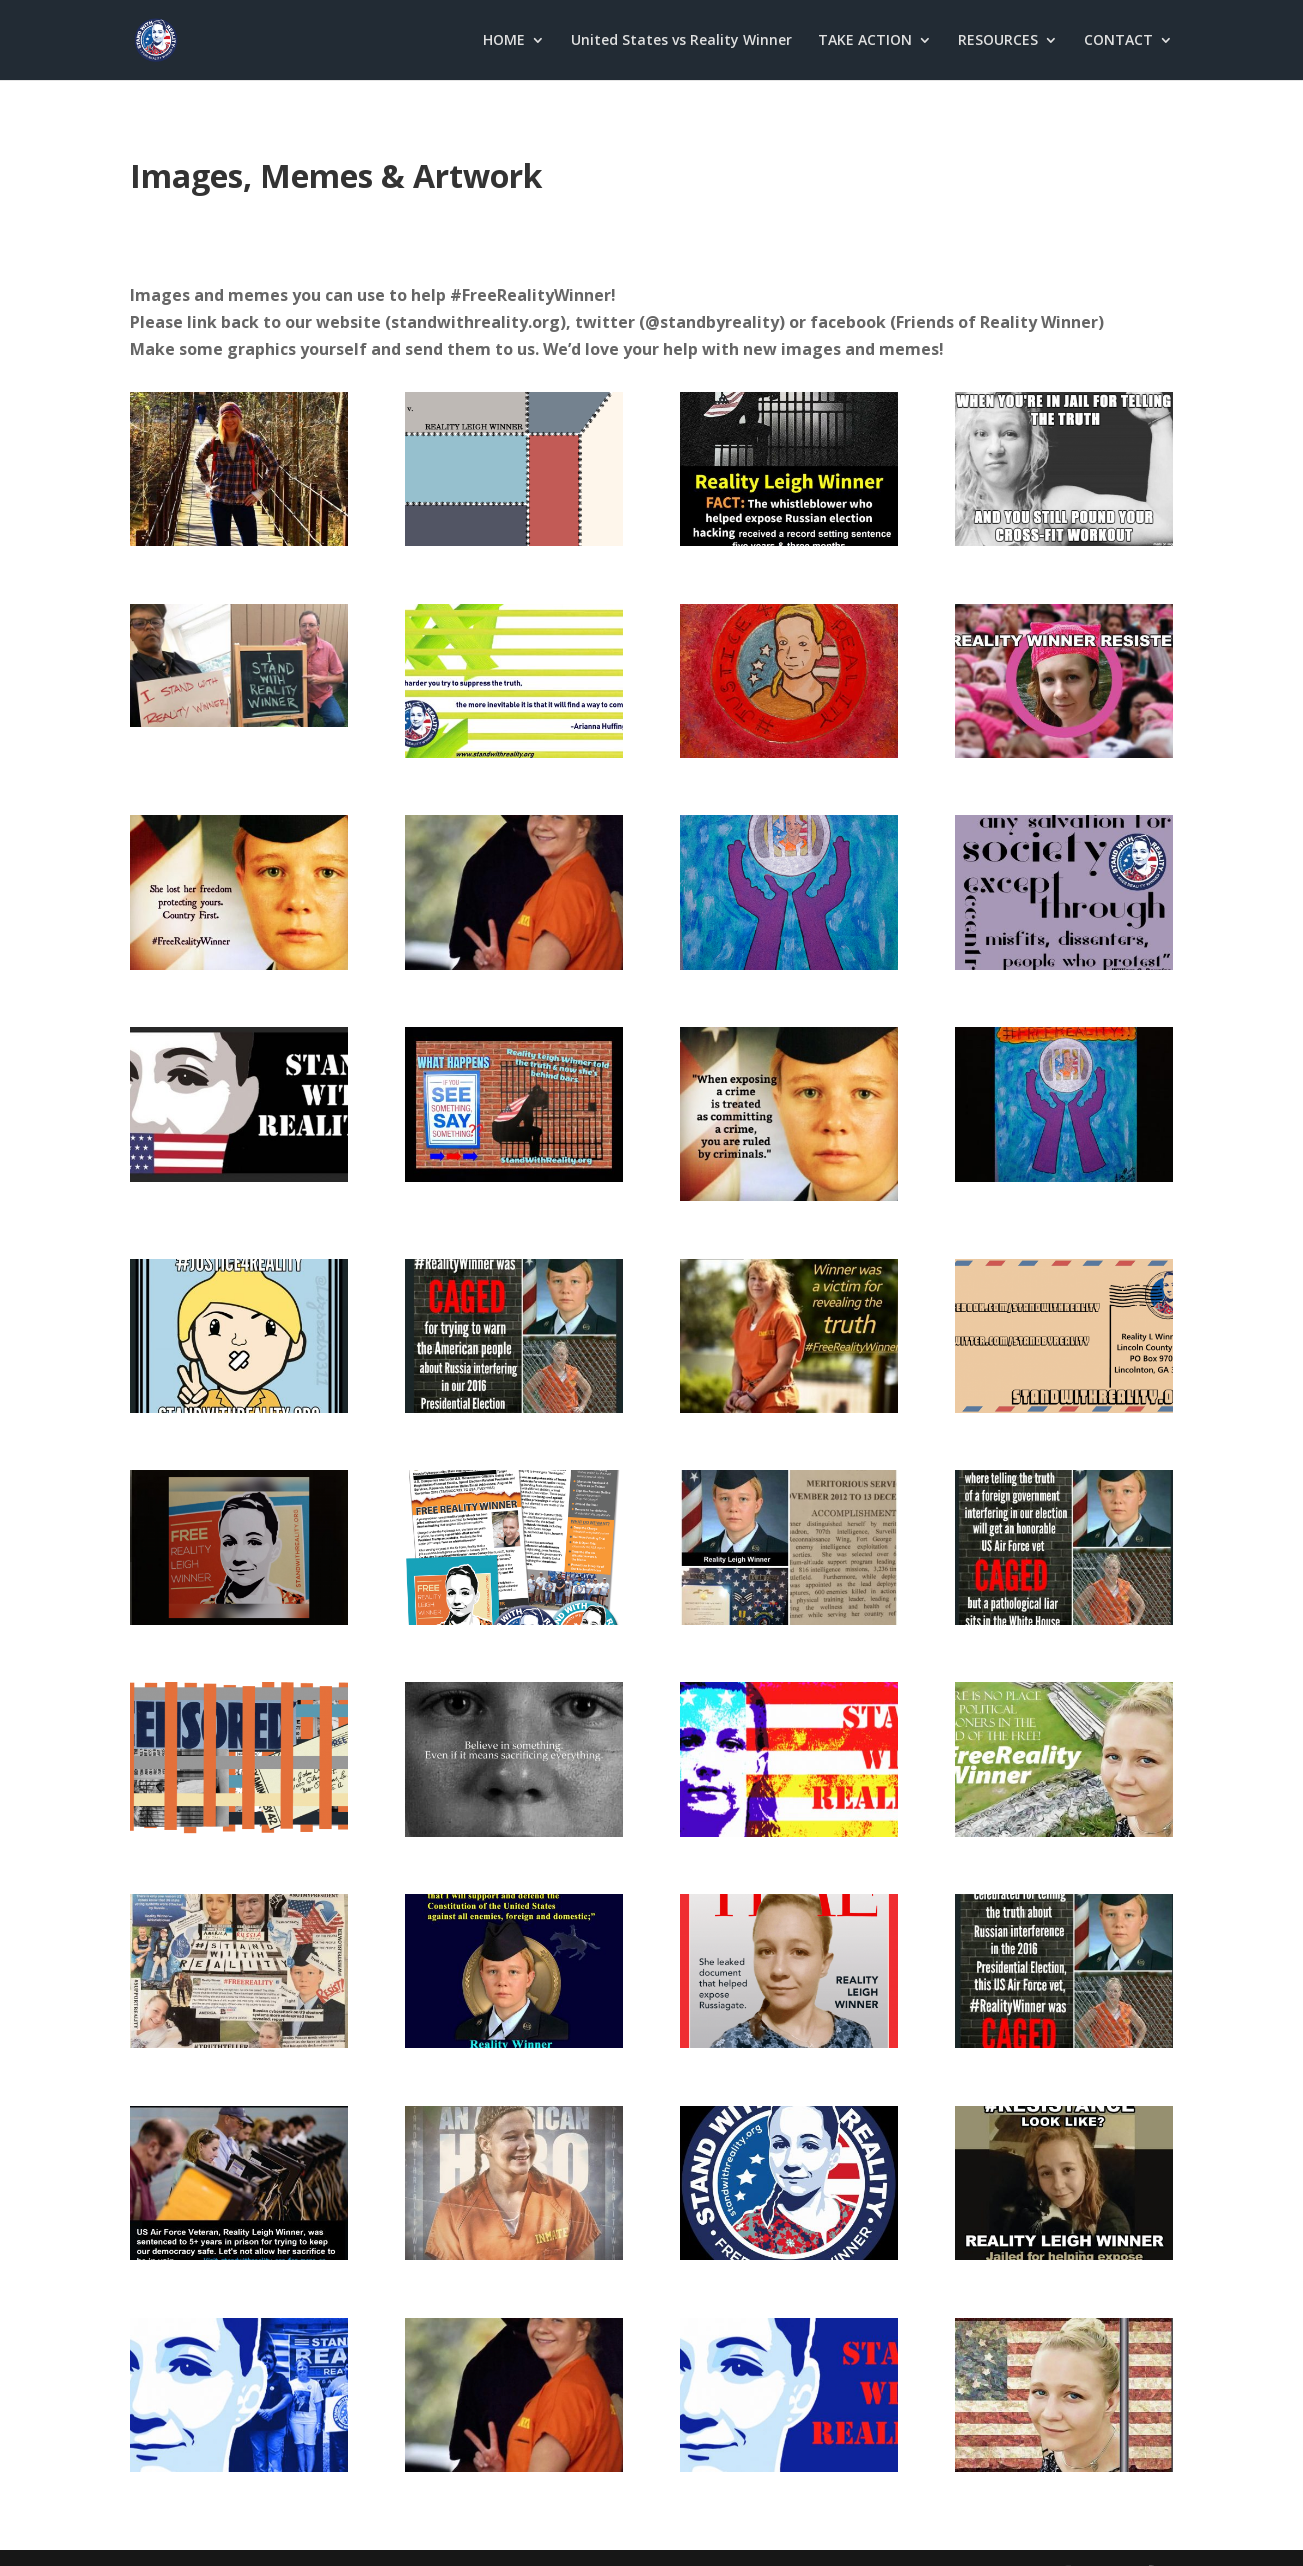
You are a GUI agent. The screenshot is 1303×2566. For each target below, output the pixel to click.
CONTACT (1118, 41)
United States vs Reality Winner (681, 41)
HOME (504, 41)
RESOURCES (998, 41)
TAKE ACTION (865, 41)
